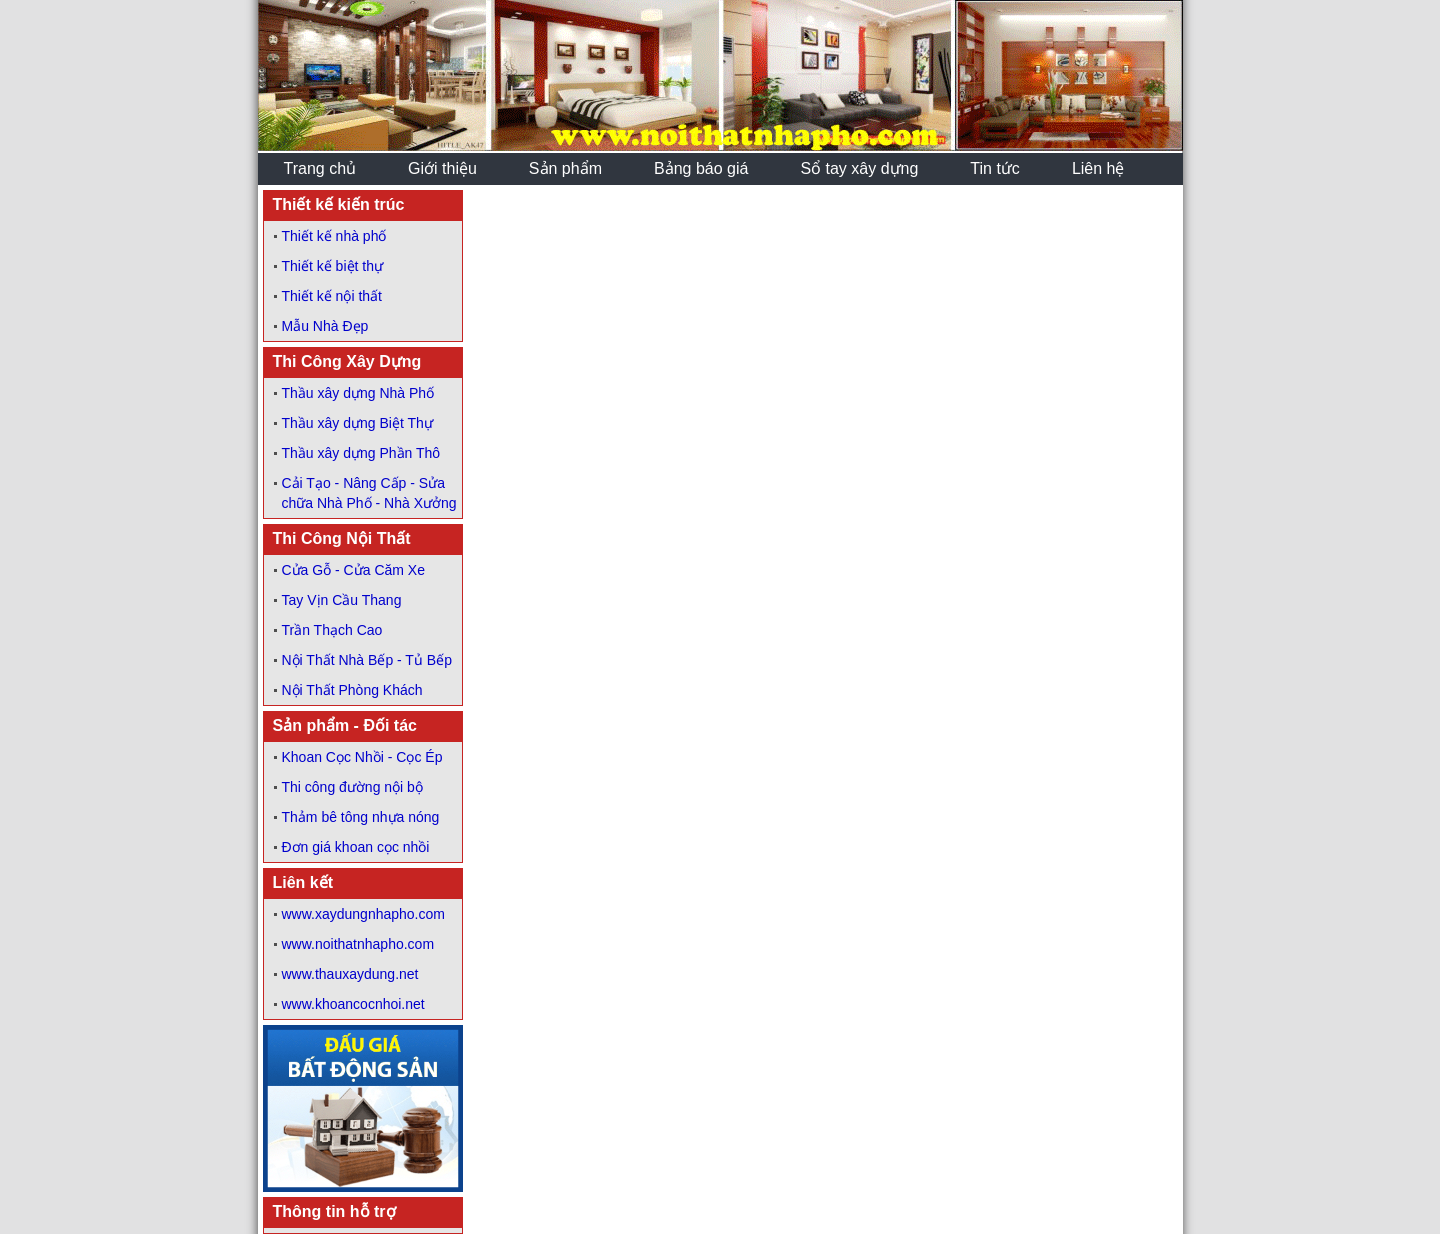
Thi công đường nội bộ (352, 787)
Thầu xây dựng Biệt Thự (357, 423)
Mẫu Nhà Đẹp (325, 326)
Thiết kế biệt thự (332, 266)
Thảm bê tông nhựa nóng (361, 817)
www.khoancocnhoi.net (353, 1004)
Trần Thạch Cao (332, 630)
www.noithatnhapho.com (358, 944)
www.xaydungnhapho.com (363, 914)
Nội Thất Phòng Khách (352, 690)
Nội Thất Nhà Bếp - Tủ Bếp (367, 660)
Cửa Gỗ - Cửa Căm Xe (353, 570)
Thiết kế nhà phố (334, 236)
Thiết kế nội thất (332, 296)
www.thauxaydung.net (350, 974)
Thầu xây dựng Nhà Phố (358, 393)
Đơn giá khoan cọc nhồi (356, 847)
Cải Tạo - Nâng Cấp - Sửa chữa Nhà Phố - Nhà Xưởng (369, 493)
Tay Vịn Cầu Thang (342, 600)
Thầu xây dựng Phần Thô (361, 453)
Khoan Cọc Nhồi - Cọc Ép (362, 757)
